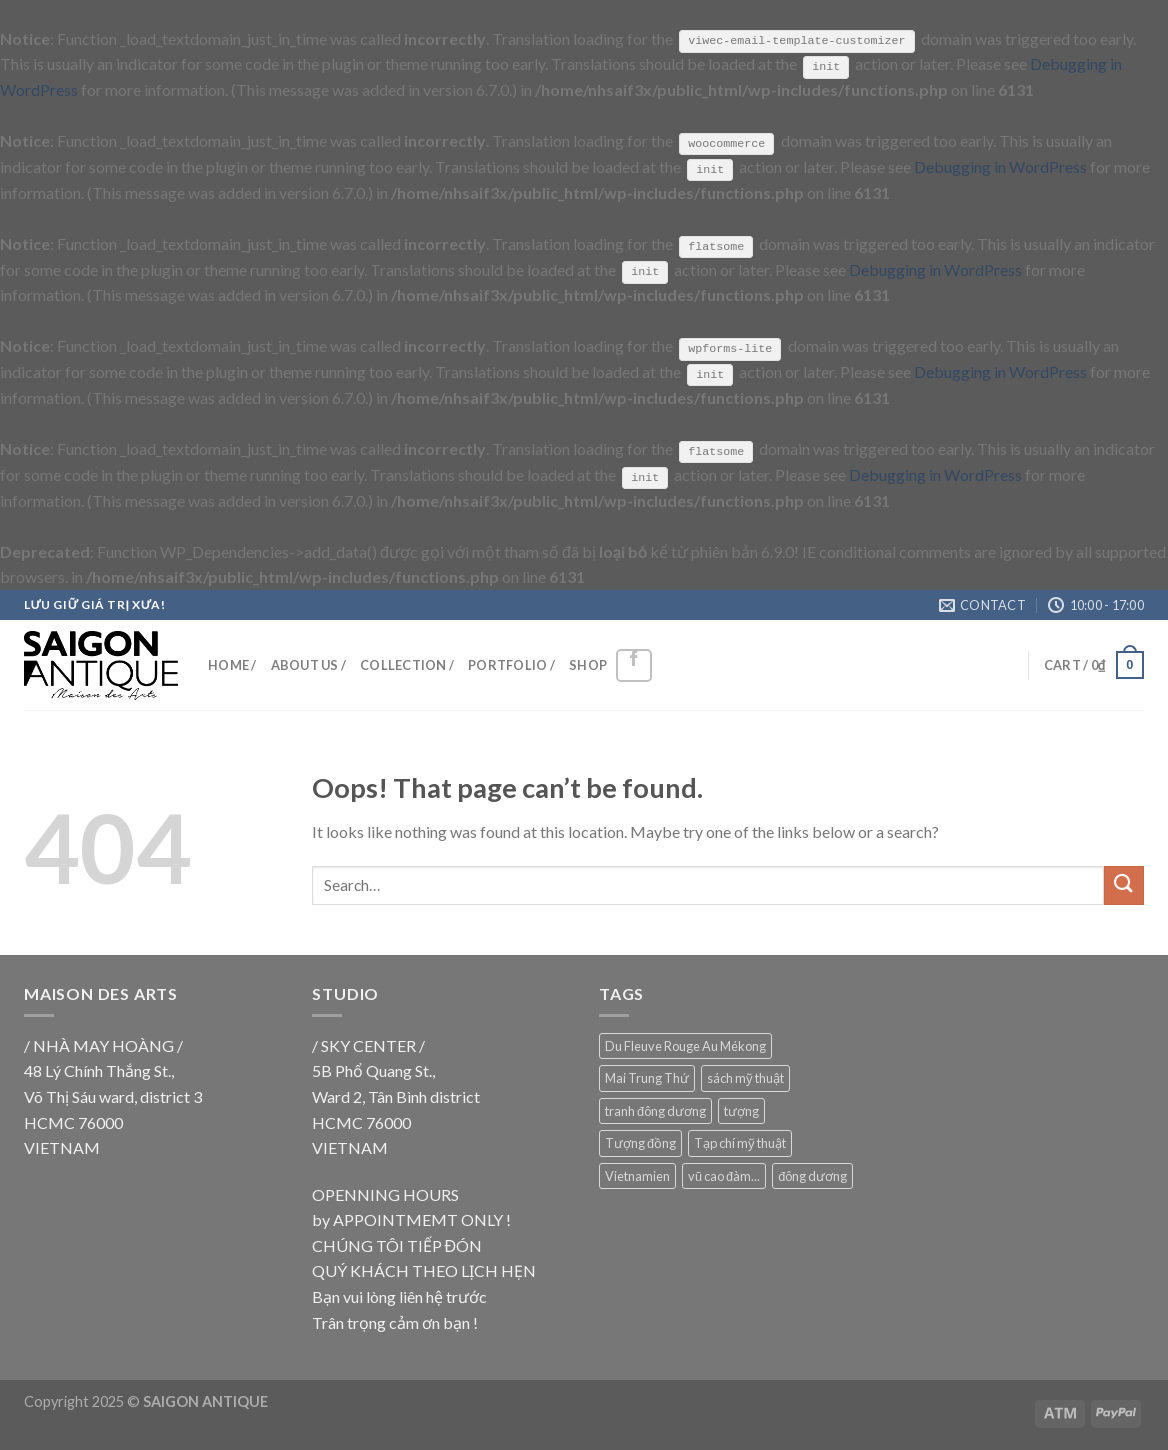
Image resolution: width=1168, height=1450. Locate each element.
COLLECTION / (407, 664)
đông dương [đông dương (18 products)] (812, 1174)
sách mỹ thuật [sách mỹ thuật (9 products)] (745, 1077)
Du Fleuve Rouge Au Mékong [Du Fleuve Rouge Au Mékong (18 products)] (685, 1045)
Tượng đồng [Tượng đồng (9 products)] (640, 1142)
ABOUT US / (309, 664)
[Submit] (1124, 884)
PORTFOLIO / (511, 664)
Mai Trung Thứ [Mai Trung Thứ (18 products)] (647, 1077)
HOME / (232, 664)
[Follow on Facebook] (634, 664)
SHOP (588, 664)
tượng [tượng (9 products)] (741, 1109)
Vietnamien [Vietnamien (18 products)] (637, 1174)
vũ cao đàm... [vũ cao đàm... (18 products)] (724, 1174)
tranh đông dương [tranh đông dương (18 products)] (655, 1109)
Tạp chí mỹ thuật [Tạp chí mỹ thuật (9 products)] (740, 1142)
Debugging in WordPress (1000, 166)
